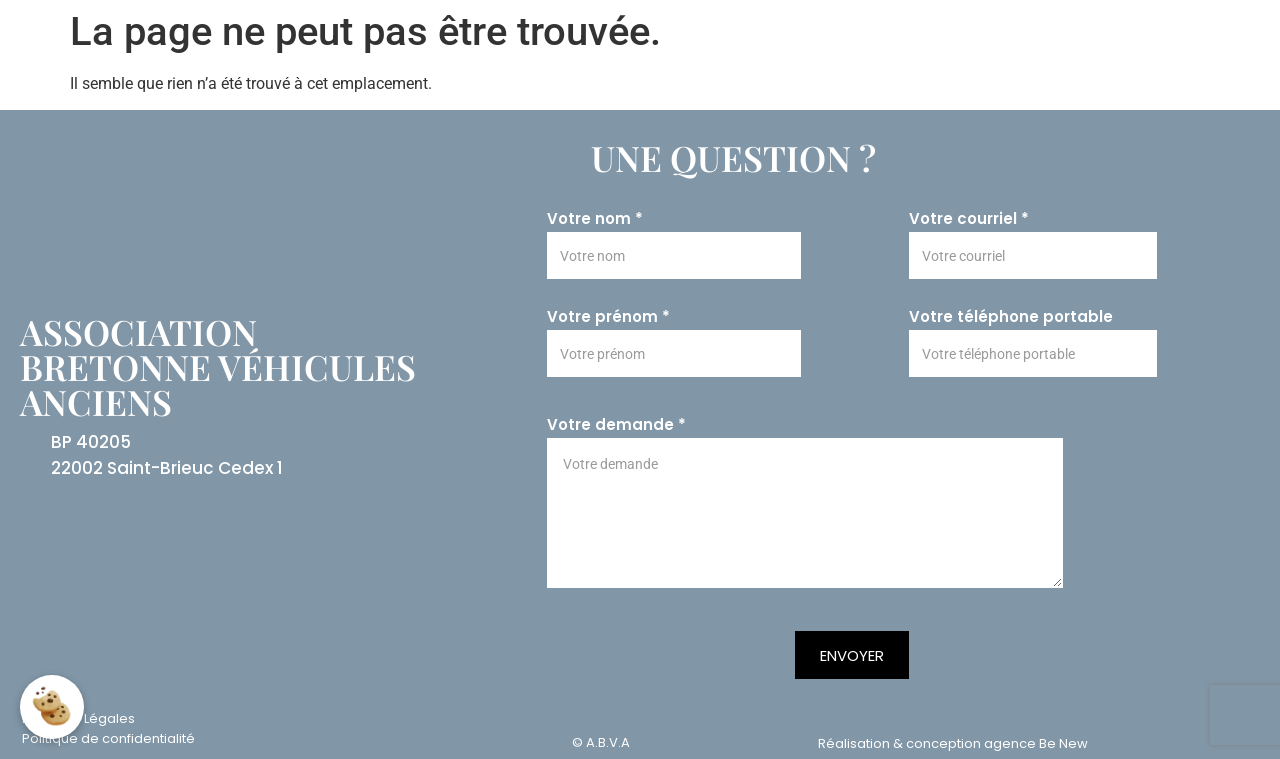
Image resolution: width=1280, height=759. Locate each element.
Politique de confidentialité (108, 738)
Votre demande (616, 425)
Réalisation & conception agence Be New (953, 743)
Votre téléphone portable (1011, 317)
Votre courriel (969, 219)
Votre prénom (608, 317)
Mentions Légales (78, 718)
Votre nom (595, 219)
